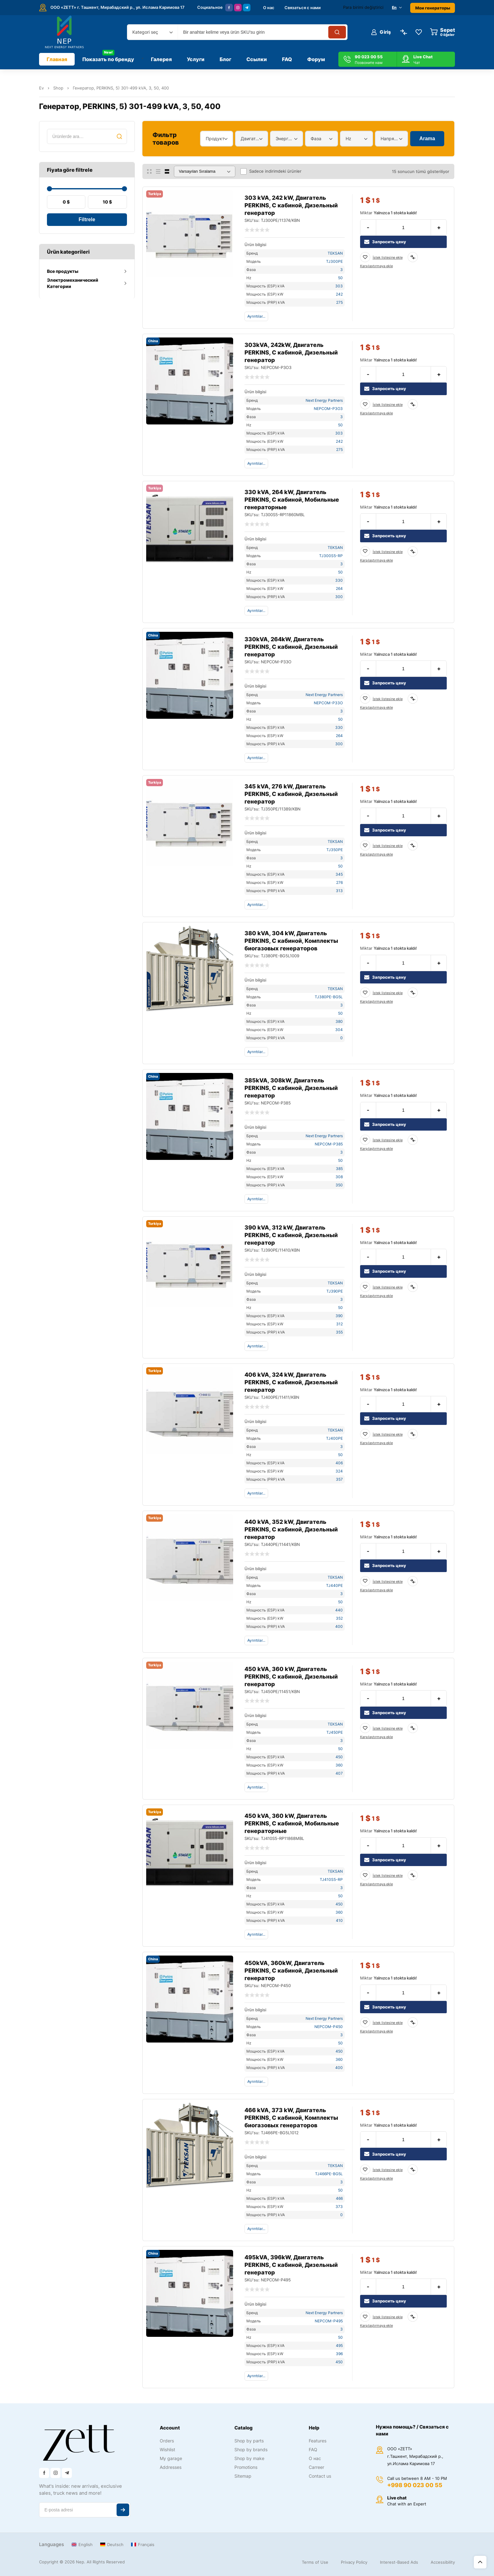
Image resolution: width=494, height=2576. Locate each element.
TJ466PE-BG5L (329, 2173)
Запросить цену (385, 242)
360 (339, 1765)
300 (339, 596)
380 (339, 1021)
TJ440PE (334, 1585)
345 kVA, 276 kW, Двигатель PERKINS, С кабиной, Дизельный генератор (291, 794)
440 (339, 1610)
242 (339, 294)
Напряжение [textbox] (390, 138)
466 (339, 2198)
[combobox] (152, 32)
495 (339, 2345)
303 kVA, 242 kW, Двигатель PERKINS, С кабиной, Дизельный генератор (291, 205)
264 (339, 588)
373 (339, 2206)
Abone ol (123, 2510)
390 (339, 1315)
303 (339, 286)
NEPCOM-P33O (328, 702)
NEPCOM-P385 (329, 1144)
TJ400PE (334, 1438)
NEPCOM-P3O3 (328, 408)
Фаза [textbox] (316, 138)
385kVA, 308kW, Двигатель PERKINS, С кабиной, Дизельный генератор (291, 1088)
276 (339, 882)
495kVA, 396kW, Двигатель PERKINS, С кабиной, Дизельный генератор (291, 2265)
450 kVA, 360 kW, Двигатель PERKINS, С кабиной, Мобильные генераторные (291, 1823)
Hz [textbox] (348, 138)
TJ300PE (334, 261)
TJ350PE (334, 849)
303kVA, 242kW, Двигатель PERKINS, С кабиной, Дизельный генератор (291, 352)
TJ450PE (334, 1732)
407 (339, 1773)
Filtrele (87, 219)
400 (339, 1626)
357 (339, 1479)
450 (339, 1757)
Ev (41, 87)
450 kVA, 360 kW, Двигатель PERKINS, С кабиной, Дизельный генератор (291, 1676)
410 (339, 1920)
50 (340, 277)
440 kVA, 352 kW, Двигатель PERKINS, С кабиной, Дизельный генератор (291, 1529)
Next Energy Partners (324, 400)
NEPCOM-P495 (329, 2321)
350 (339, 1185)
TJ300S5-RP (331, 555)
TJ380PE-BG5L (329, 996)
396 (339, 2353)
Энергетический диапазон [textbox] (285, 138)
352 (339, 1618)
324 (339, 1471)
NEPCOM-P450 (328, 2026)
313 (339, 890)
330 (339, 580)
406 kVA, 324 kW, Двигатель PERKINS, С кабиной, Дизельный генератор (291, 1382)
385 (339, 1168)
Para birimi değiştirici (363, 7)
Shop (58, 87)
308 (339, 1176)
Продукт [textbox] (215, 138)
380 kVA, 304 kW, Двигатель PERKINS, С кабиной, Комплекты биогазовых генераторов (291, 941)
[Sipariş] (204, 171)
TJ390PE (334, 1291)
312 (339, 1324)
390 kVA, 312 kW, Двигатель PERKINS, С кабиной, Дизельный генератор (291, 1235)
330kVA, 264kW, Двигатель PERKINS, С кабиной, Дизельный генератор (291, 647)
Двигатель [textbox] (250, 138)
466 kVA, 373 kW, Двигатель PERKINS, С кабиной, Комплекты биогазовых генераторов (291, 2118)
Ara (119, 136)
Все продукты (62, 271)
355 (339, 1332)
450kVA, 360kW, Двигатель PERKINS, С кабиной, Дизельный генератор (291, 1970)
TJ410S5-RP (331, 1879)
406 (339, 1463)
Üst (480, 2562)
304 (339, 1029)
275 (339, 302)
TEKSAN (335, 253)
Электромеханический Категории (72, 283)
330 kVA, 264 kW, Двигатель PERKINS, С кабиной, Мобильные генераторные (291, 499)
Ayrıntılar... (256, 316)
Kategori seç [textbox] (145, 32)
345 (339, 874)
